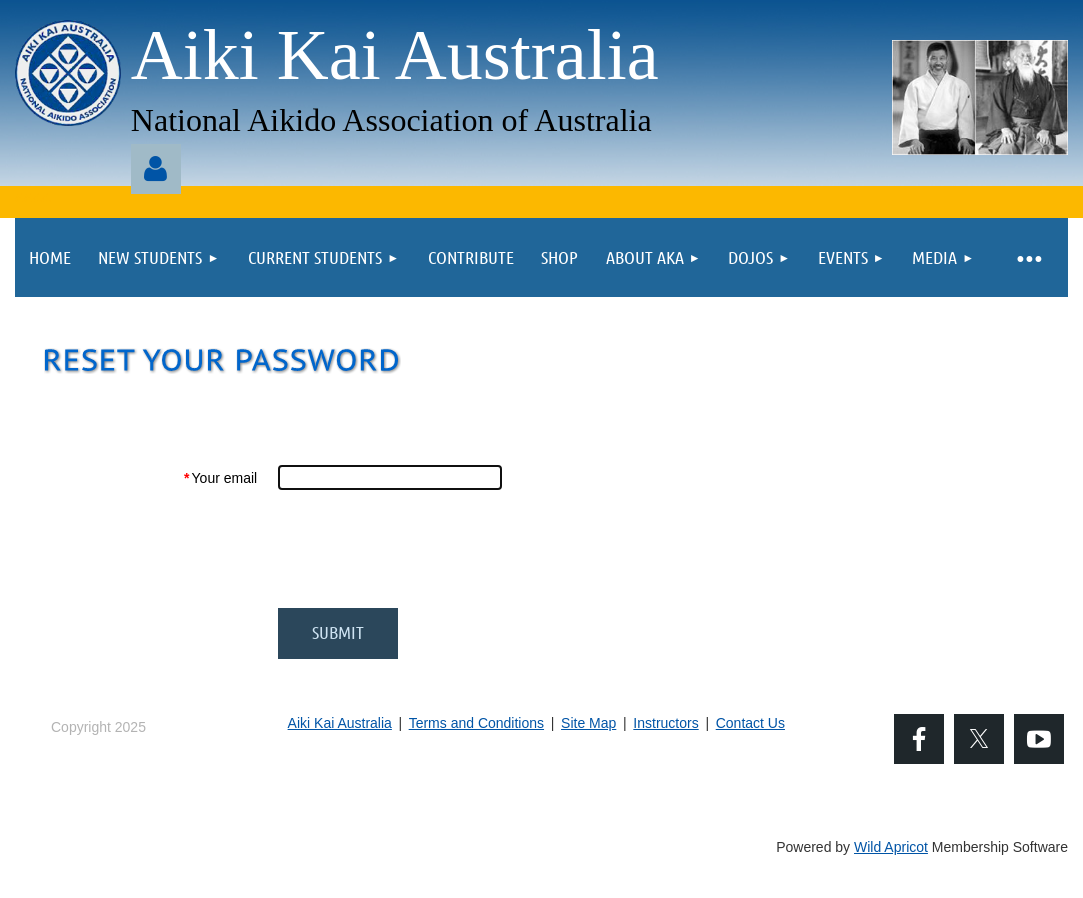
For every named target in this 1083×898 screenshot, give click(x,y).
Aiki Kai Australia (340, 723)
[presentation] (430, 549)
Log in (156, 169)
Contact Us (750, 723)
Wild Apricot (891, 847)
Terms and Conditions (476, 723)
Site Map (588, 723)
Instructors (665, 723)
